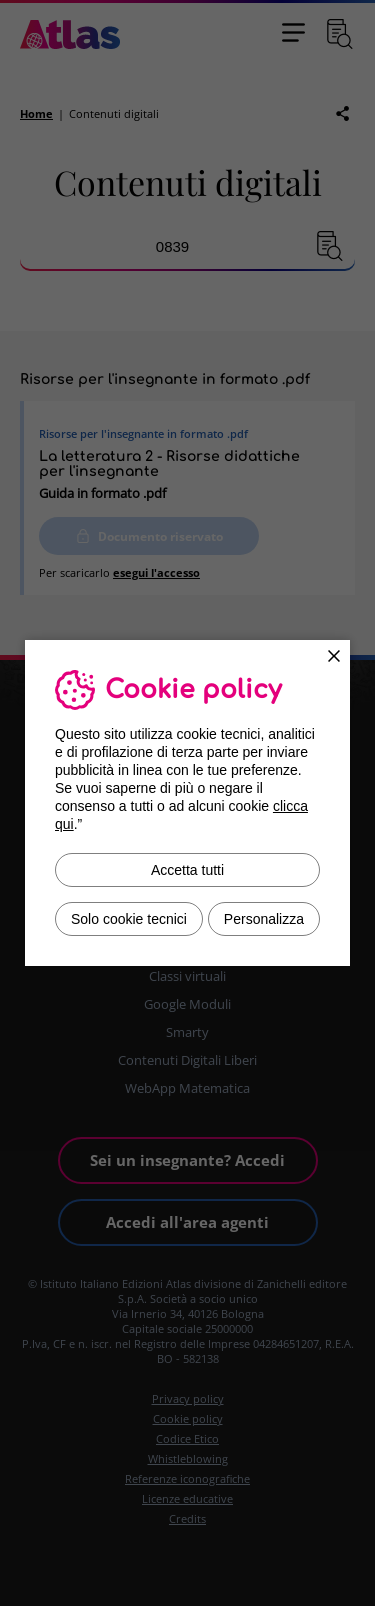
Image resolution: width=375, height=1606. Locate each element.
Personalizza (264, 919)
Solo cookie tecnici (129, 919)
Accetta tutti (187, 870)
